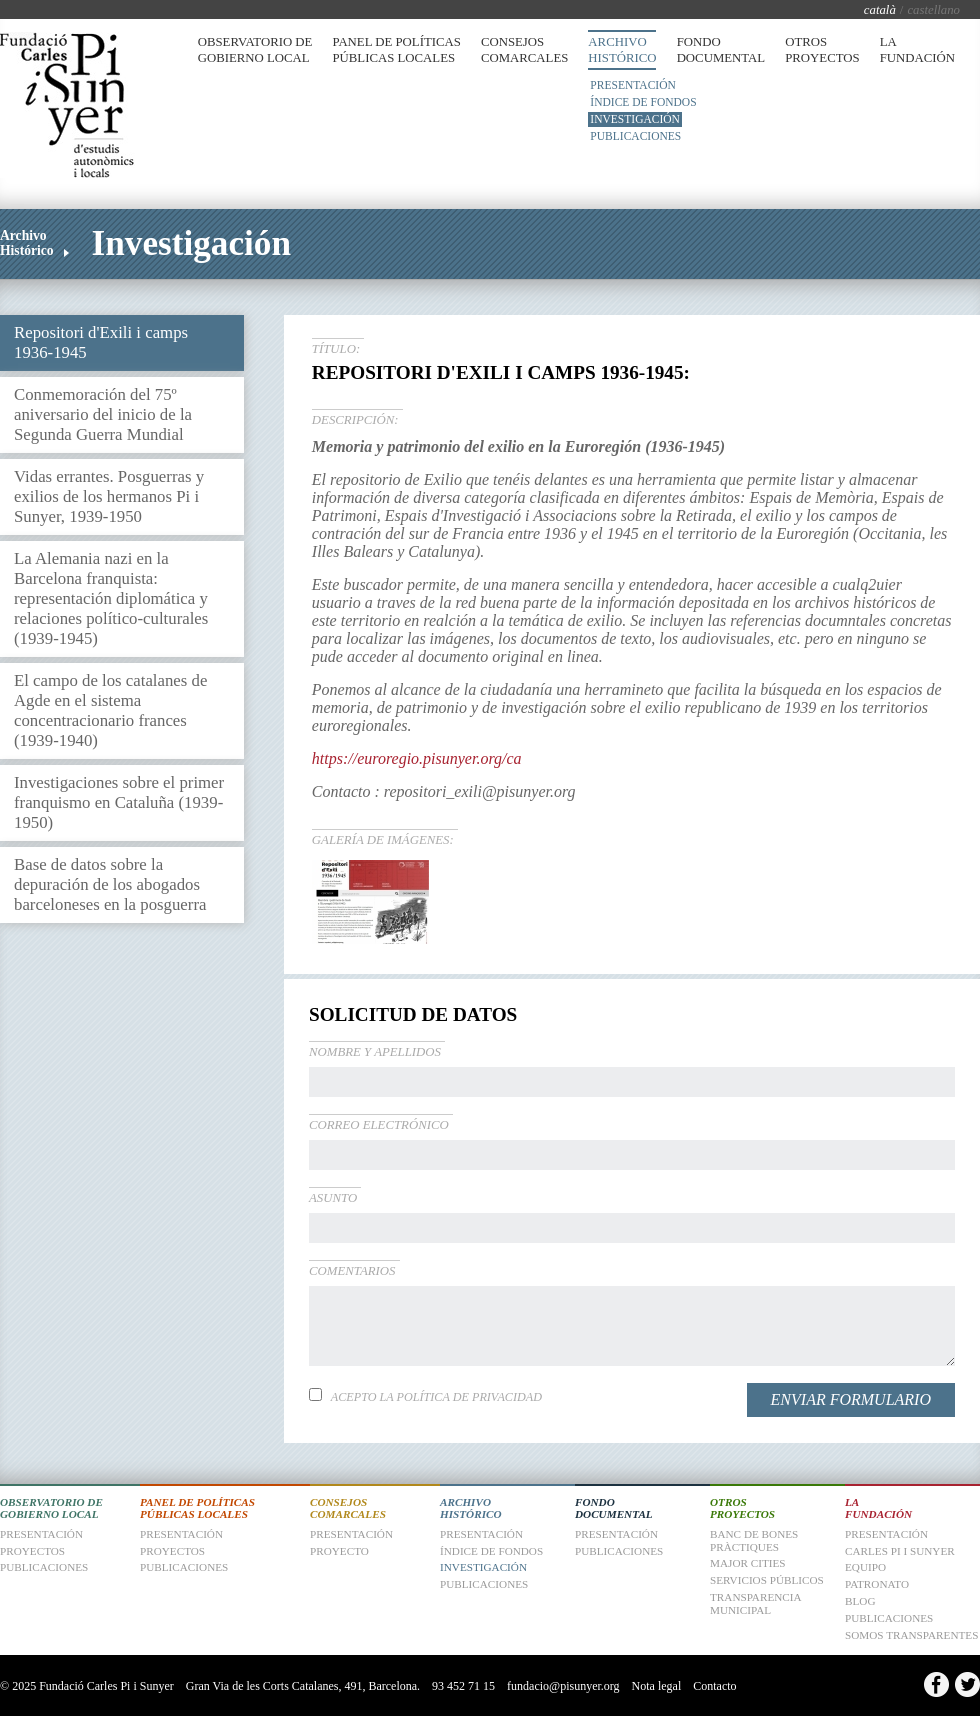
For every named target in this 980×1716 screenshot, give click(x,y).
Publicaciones (635, 136)
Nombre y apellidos (375, 1052)
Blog (860, 1601)
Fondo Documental (721, 50)
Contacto (714, 1686)
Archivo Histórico (622, 50)
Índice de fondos (643, 102)
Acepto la (436, 1397)
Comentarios (352, 1271)
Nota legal (657, 1686)
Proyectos (172, 1551)
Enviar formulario (851, 1399)
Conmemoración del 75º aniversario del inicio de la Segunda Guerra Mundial (103, 414)
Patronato (877, 1584)
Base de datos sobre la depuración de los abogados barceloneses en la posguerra (110, 884)
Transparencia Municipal (755, 1603)
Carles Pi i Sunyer (900, 1551)
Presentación (632, 85)
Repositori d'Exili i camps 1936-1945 (101, 342)
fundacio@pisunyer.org (563, 1686)
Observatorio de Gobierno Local (255, 50)
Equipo (865, 1567)
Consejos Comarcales (524, 50)
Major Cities (748, 1563)
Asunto (333, 1198)
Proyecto (339, 1551)
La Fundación (917, 50)
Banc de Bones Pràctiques (754, 1540)
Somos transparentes (911, 1635)
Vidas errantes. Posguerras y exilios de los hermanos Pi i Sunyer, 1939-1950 (109, 496)
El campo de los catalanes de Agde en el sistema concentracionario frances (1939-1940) (110, 710)
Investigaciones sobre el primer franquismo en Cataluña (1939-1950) (119, 802)
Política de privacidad (469, 1397)
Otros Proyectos (822, 50)
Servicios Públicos (767, 1580)
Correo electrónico (379, 1125)
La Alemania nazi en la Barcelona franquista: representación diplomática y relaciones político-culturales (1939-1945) (111, 598)
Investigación (635, 119)
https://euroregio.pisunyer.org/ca (417, 758)
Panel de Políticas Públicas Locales (396, 50)
